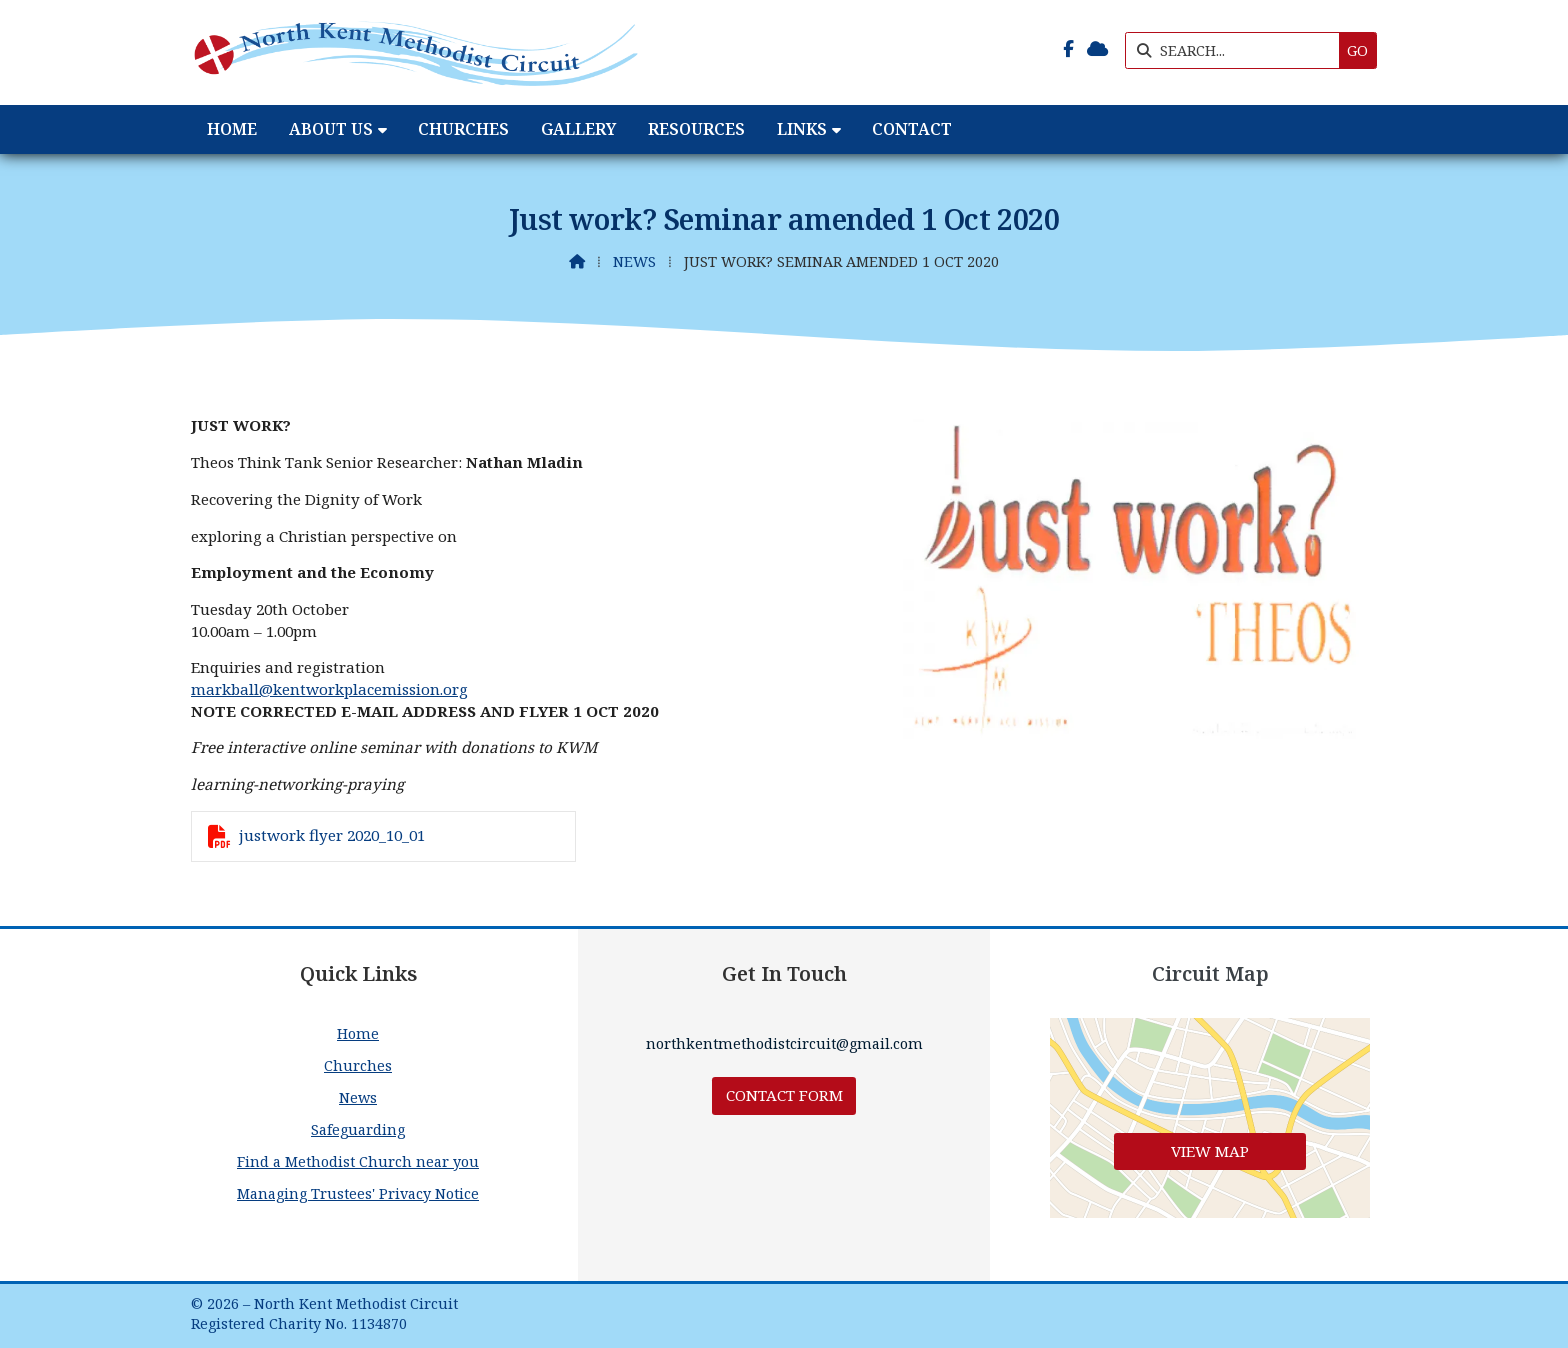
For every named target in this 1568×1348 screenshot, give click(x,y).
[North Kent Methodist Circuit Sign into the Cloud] (1097, 49)
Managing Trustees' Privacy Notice (358, 1193)
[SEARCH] (1237, 50)
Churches (358, 1065)
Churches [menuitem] (463, 129)
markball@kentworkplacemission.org (329, 689)
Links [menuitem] (802, 129)
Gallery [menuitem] (578, 129)
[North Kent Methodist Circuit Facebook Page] (1068, 49)
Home (358, 1033)
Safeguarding (358, 1129)
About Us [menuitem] (331, 129)
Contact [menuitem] (912, 129)
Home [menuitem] (232, 129)
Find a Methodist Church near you (358, 1161)
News (634, 261)
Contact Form (784, 1095)
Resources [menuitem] (696, 129)
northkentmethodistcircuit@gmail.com (784, 1043)
